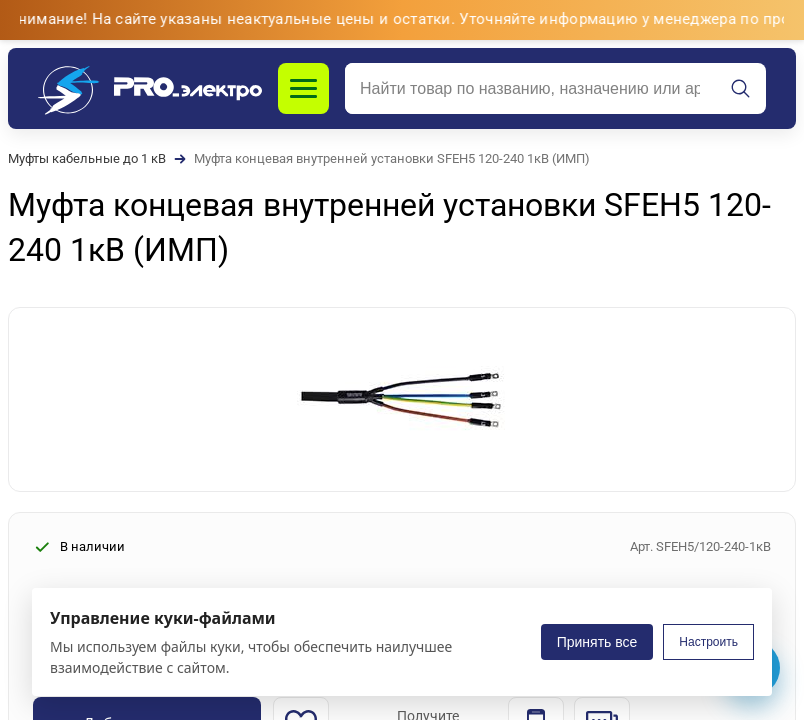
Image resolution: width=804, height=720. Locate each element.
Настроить (708, 642)
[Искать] (741, 89)
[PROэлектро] (150, 88)
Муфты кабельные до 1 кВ (87, 158)
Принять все (597, 642)
